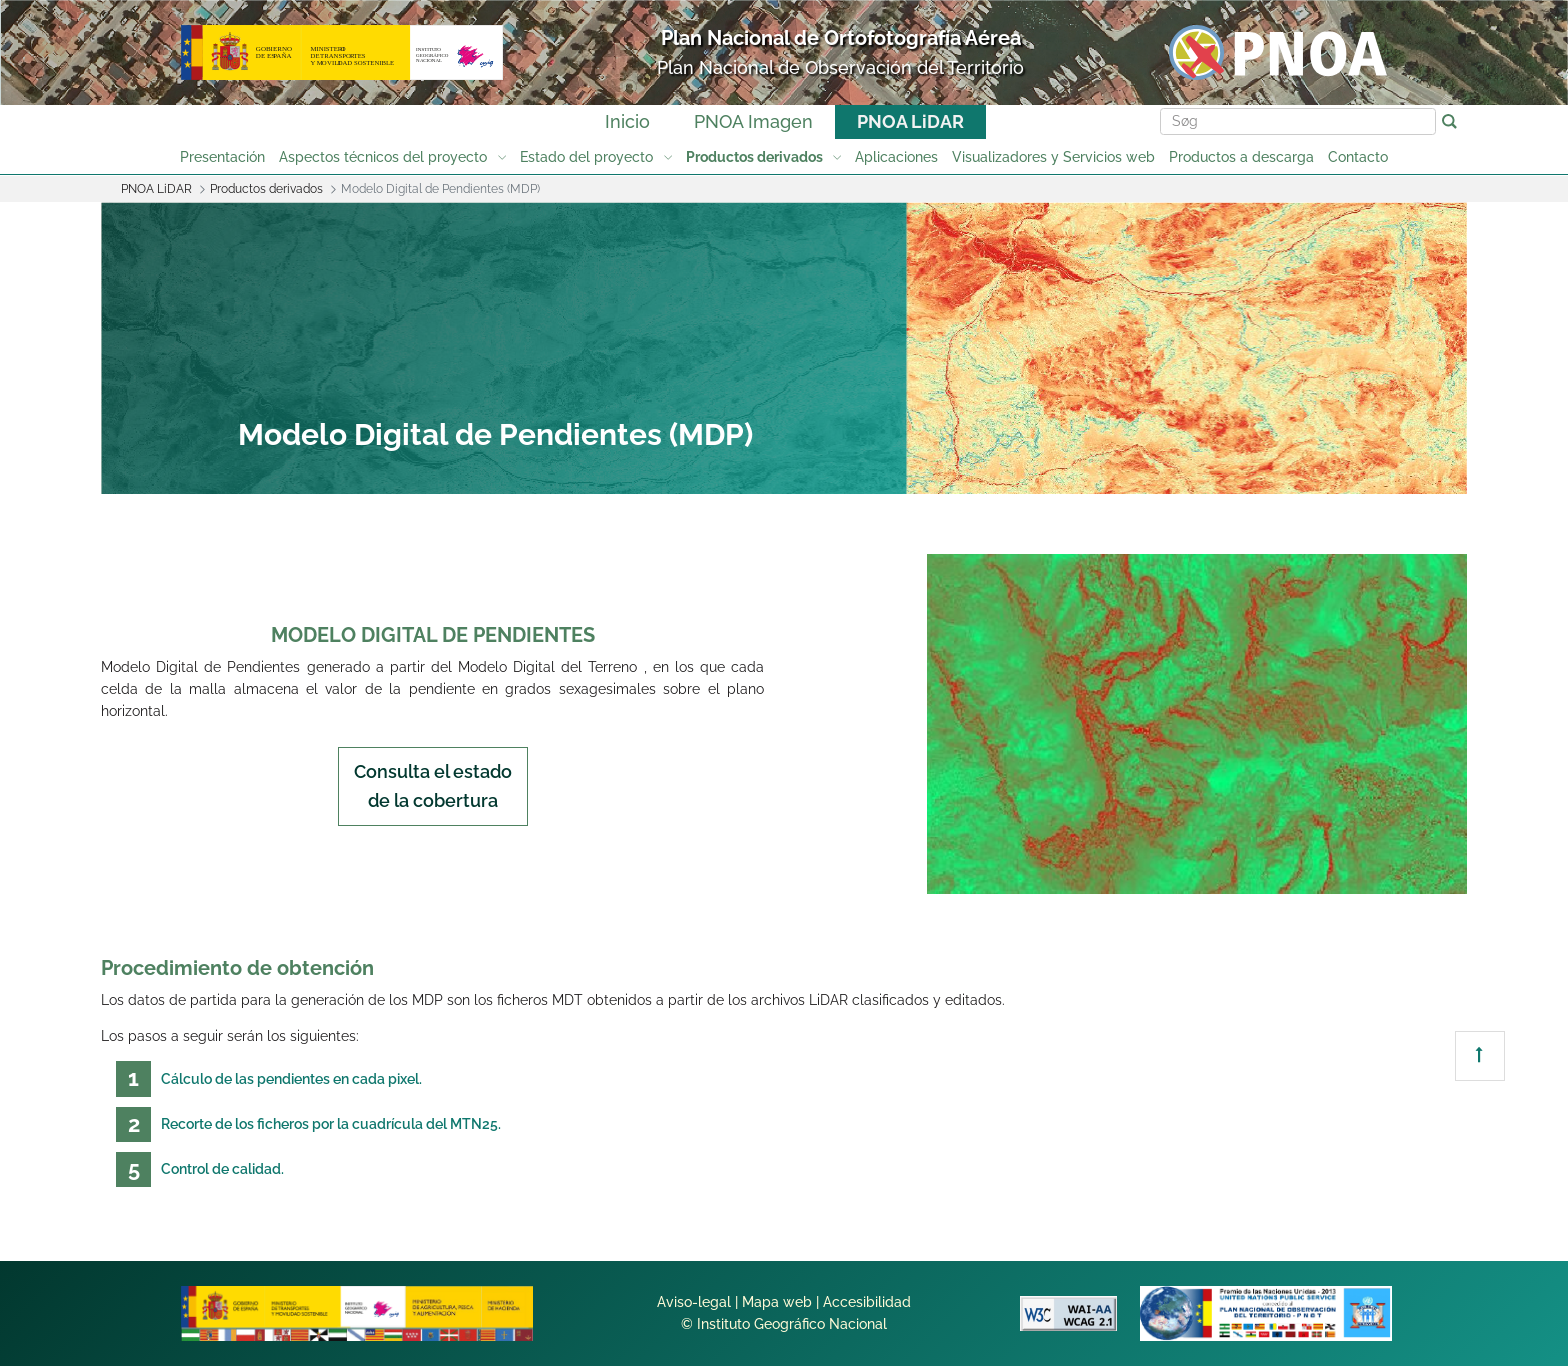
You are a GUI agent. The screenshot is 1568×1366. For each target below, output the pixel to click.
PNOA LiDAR (910, 121)
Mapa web (777, 1302)
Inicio (627, 121)
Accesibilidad (867, 1302)
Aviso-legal (694, 1302)
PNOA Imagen (753, 121)
